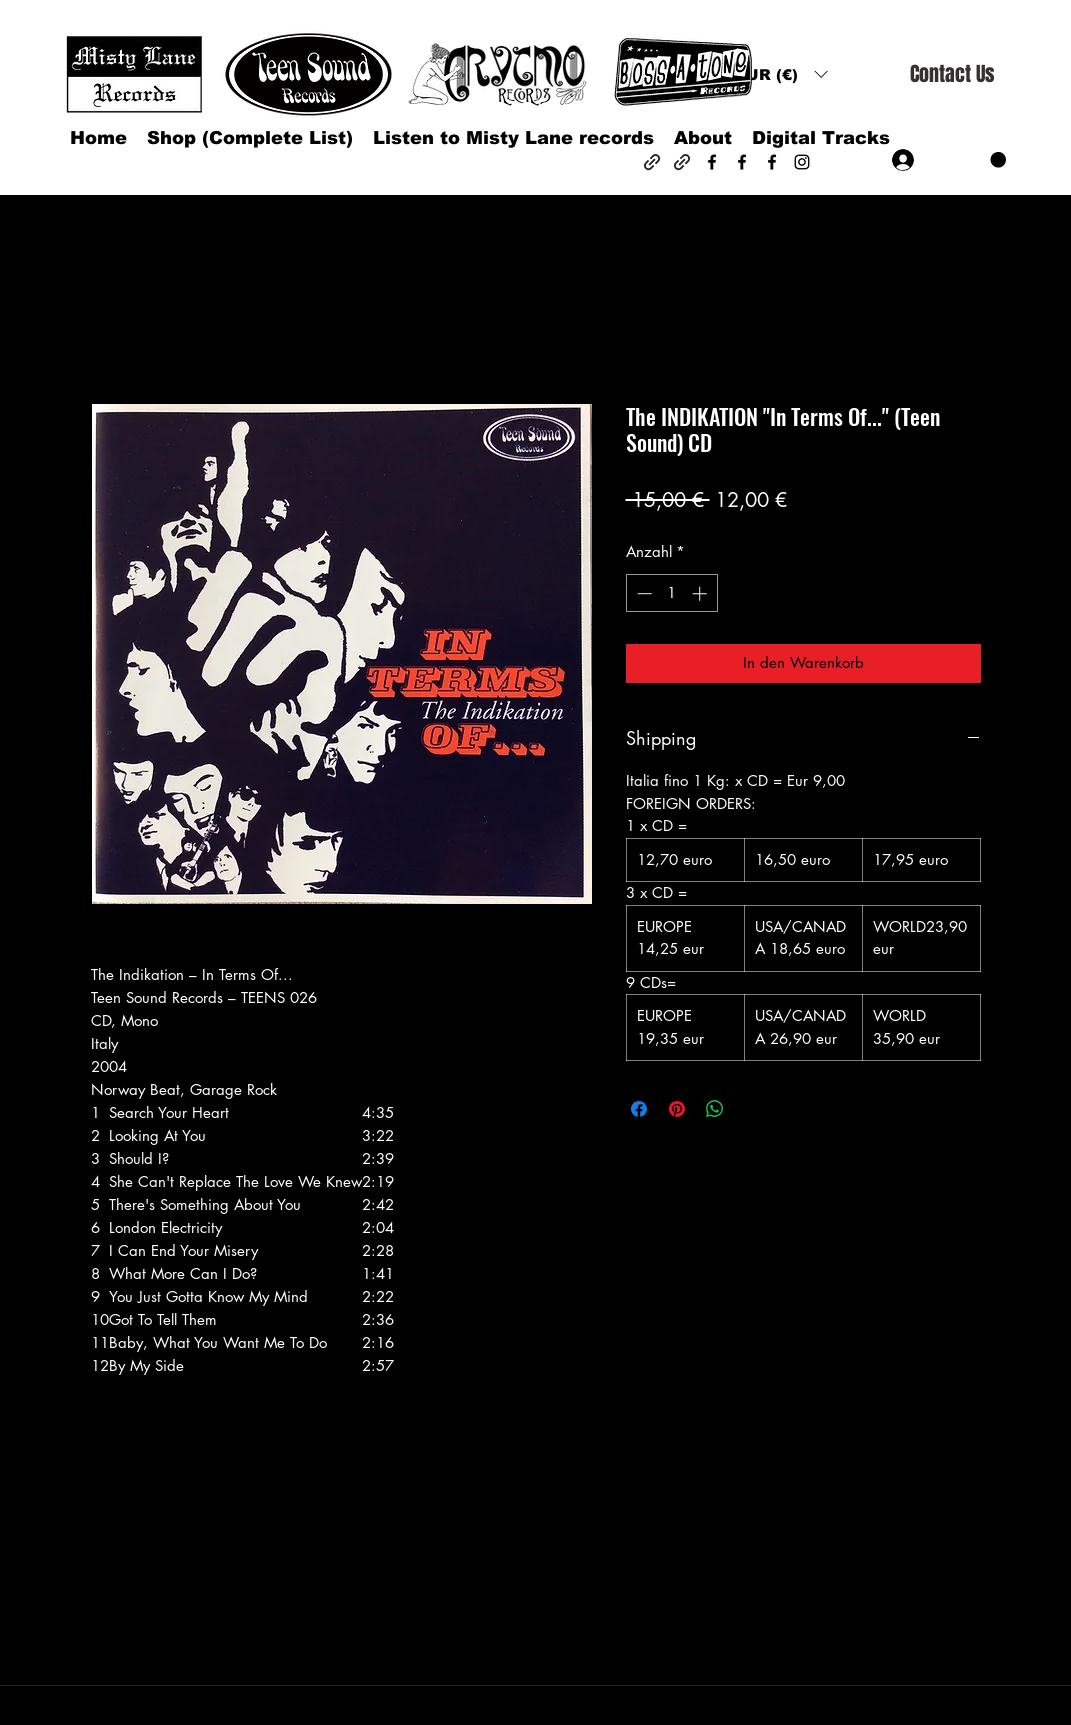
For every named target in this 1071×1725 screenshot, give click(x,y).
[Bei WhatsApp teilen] (715, 1109)
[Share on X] (753, 1109)
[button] (781, 74)
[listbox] (781, 74)
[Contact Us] (952, 74)
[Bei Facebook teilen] (639, 1109)
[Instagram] (802, 162)
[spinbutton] (671, 593)
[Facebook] (712, 162)
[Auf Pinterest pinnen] (677, 1109)
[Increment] (701, 593)
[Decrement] (642, 593)
